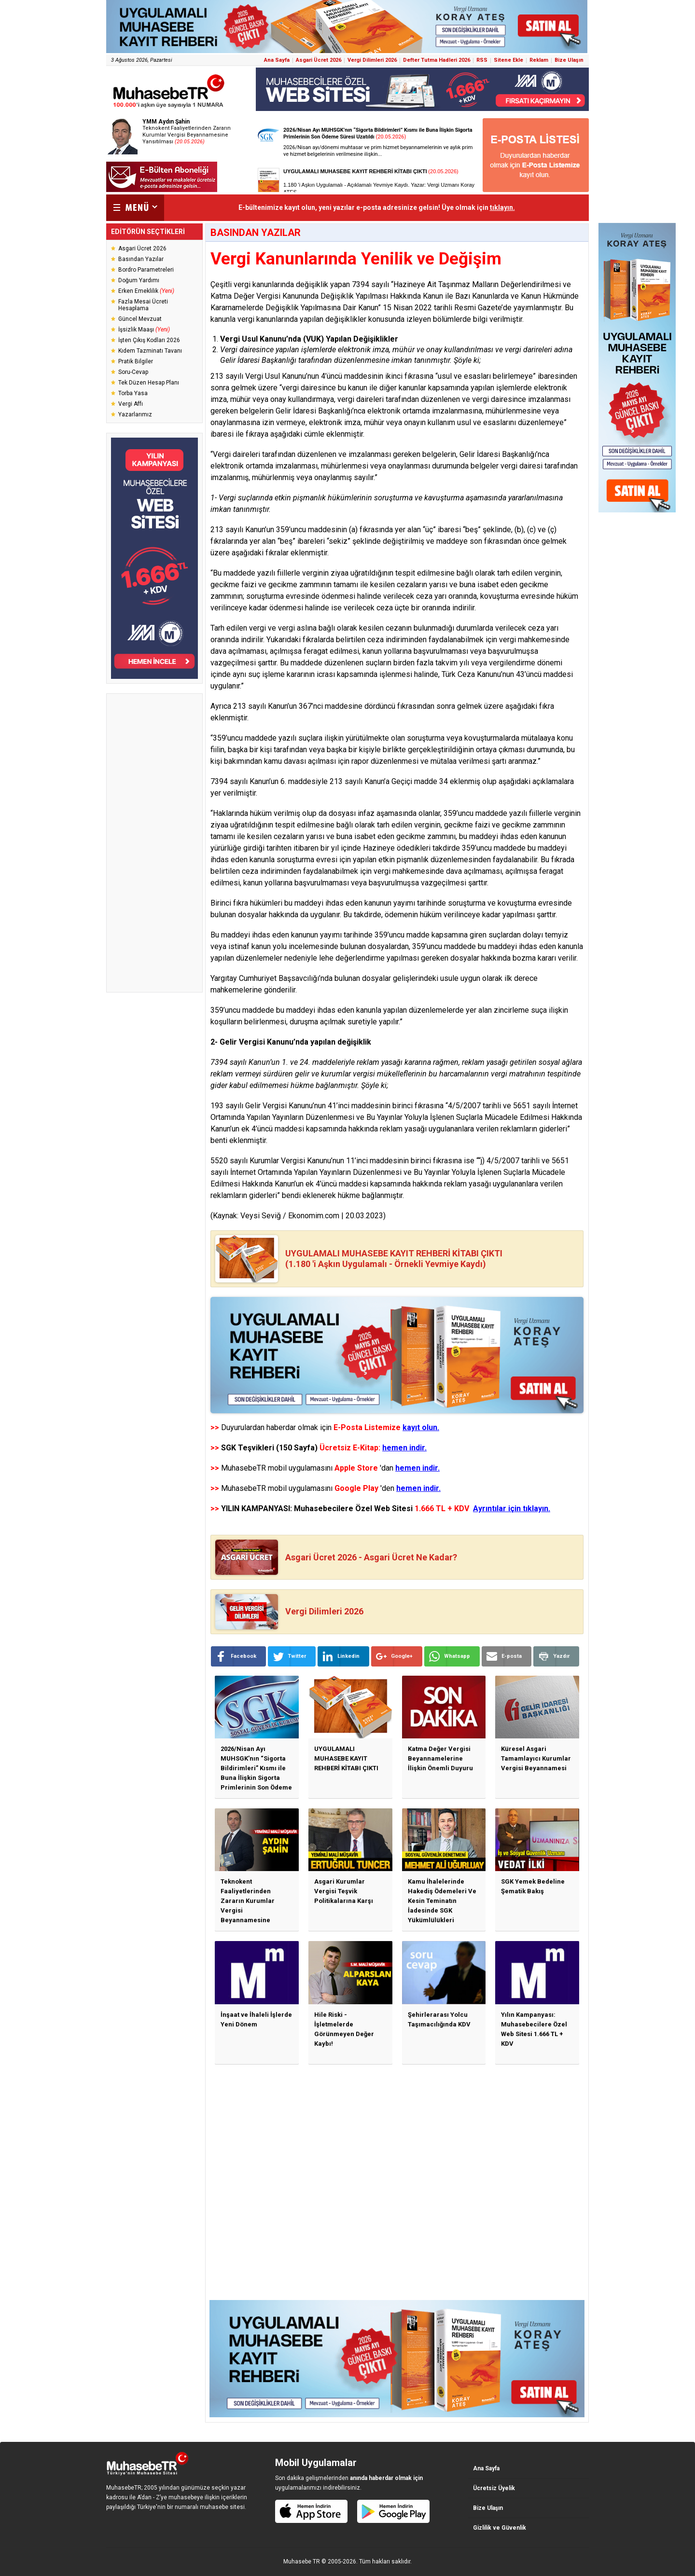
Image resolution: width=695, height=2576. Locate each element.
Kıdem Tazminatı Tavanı (150, 350)
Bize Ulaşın (569, 60)
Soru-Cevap (133, 372)
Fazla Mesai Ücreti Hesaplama (143, 305)
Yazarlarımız (135, 414)
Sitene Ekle (508, 60)
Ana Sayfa (277, 60)
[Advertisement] (154, 843)
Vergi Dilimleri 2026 (372, 60)
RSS (481, 60)
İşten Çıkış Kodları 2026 (149, 340)
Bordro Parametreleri (146, 269)
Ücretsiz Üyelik (494, 2488)
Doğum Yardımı (138, 280)
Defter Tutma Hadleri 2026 (436, 60)
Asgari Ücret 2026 (318, 60)
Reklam (538, 60)
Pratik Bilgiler (135, 361)
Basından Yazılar (141, 259)
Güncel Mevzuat (140, 319)
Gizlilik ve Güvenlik (499, 2527)
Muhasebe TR (301, 2561)
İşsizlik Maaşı (144, 329)
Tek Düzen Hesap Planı (148, 382)
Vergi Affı (130, 403)
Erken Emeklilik (146, 291)
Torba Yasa (133, 393)
